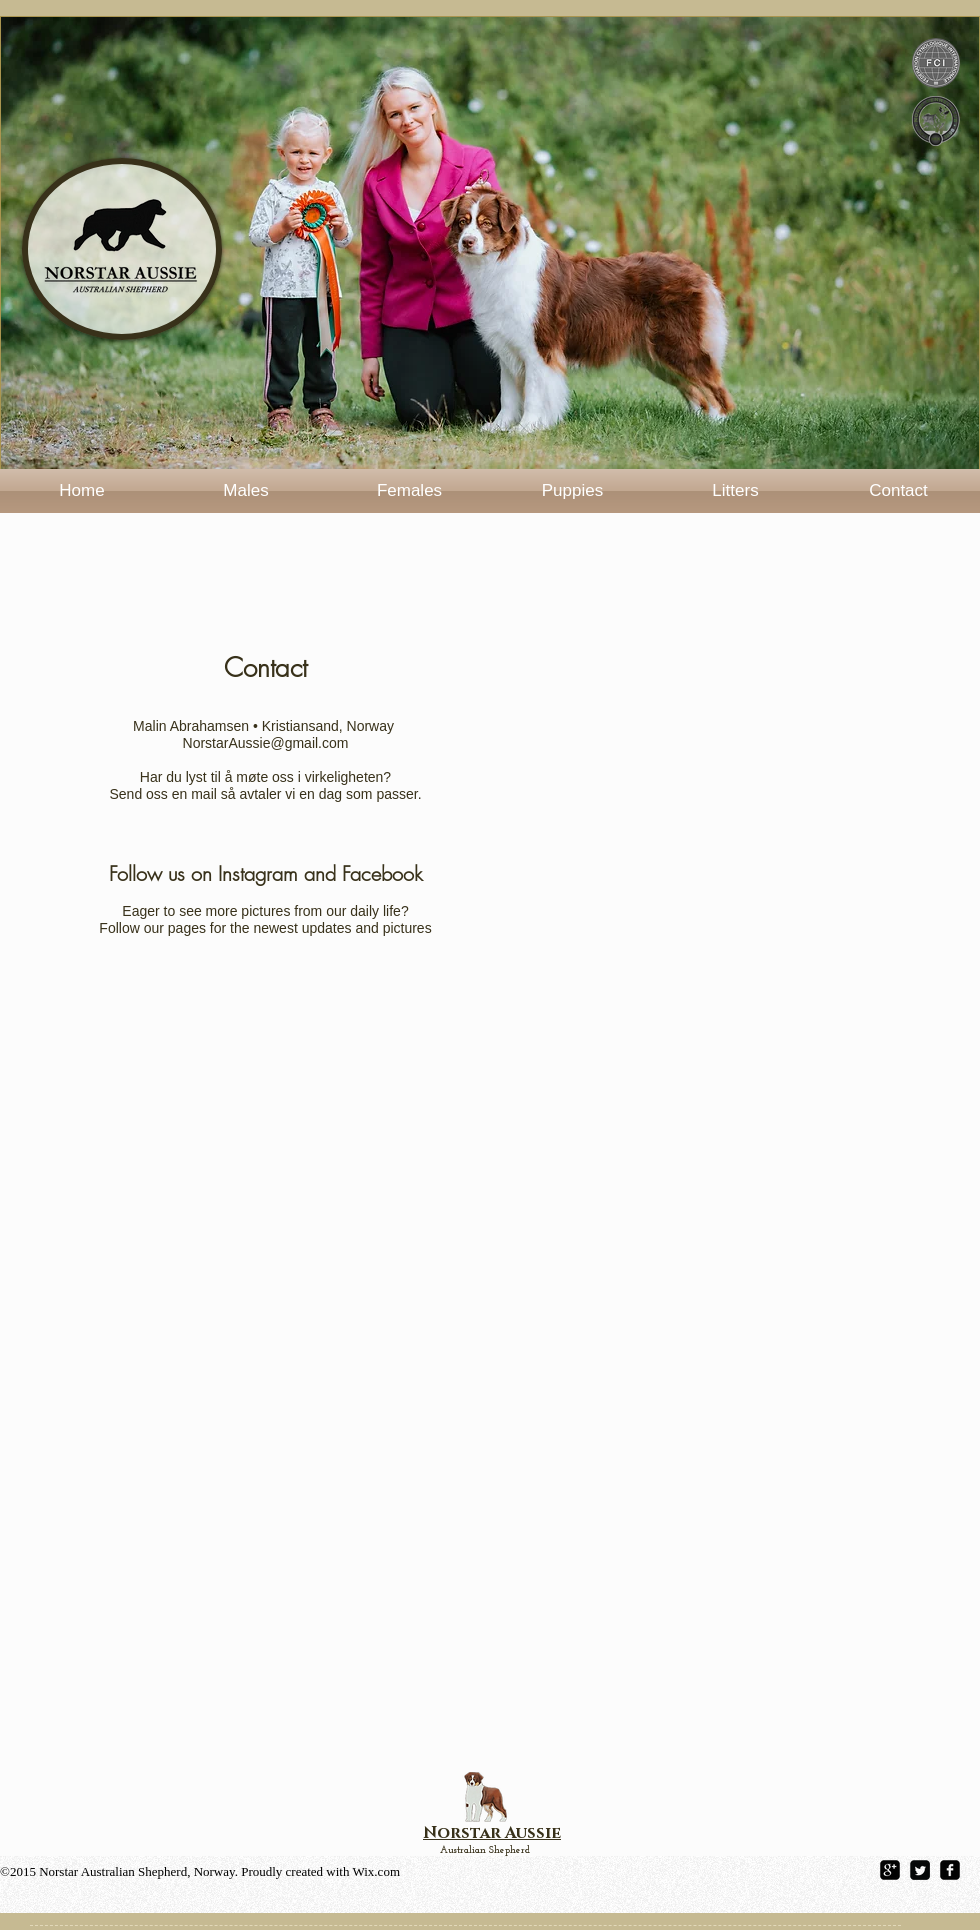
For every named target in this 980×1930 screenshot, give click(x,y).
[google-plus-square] (890, 1870)
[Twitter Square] (920, 1870)
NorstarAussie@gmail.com (266, 743)
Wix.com (377, 1871)
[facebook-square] (950, 1870)
